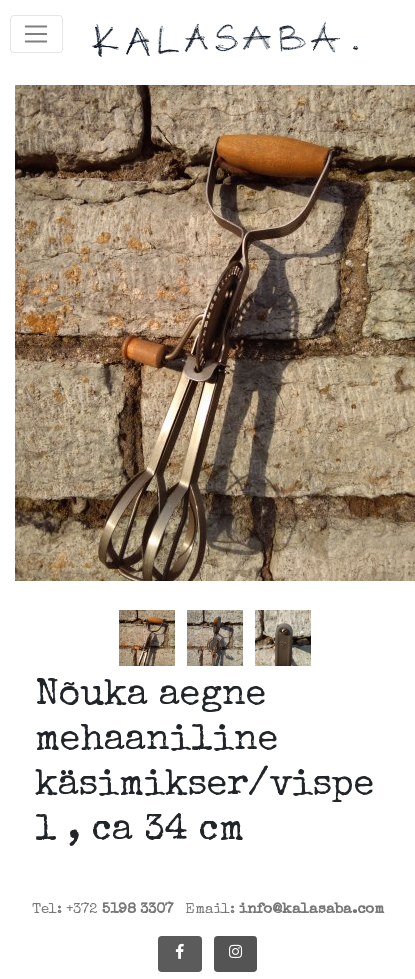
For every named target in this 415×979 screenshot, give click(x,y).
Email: (284, 909)
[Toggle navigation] (36, 34)
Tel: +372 (102, 909)
